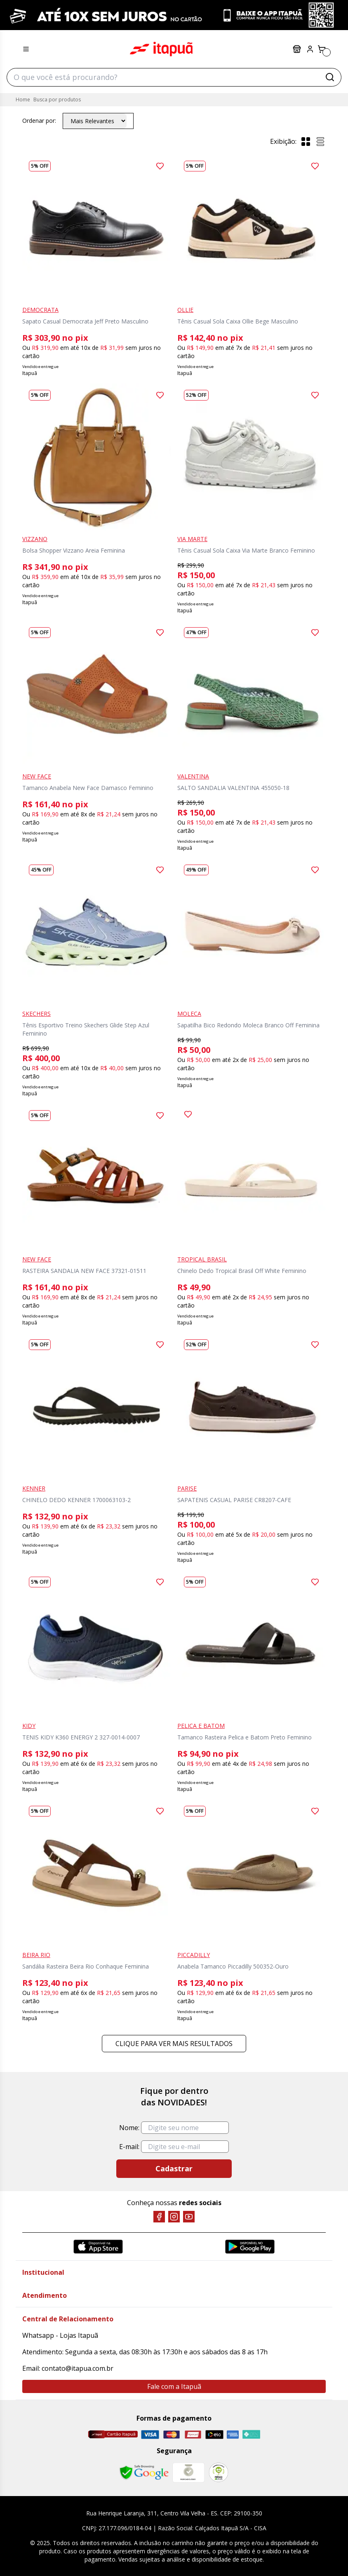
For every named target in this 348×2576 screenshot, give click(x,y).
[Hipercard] (193, 2434)
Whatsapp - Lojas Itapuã (60, 2335)
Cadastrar (174, 2168)
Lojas (297, 49)
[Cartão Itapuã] (113, 2434)
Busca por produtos (57, 99)
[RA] (218, 2472)
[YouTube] (189, 2216)
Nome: (129, 2127)
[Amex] (233, 2434)
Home (23, 99)
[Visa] (150, 2434)
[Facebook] (159, 2216)
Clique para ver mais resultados (174, 2043)
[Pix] (251, 2434)
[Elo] (214, 2434)
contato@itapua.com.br (77, 2368)
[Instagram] (174, 2216)
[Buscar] (330, 77)
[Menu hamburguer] (26, 49)
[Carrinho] (321, 49)
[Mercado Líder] (188, 2472)
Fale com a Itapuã (174, 2386)
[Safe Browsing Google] (144, 2472)
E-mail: (129, 2146)
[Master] (171, 2434)
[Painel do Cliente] (310, 49)
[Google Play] (250, 2246)
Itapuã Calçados (161, 49)
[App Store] (98, 2246)
